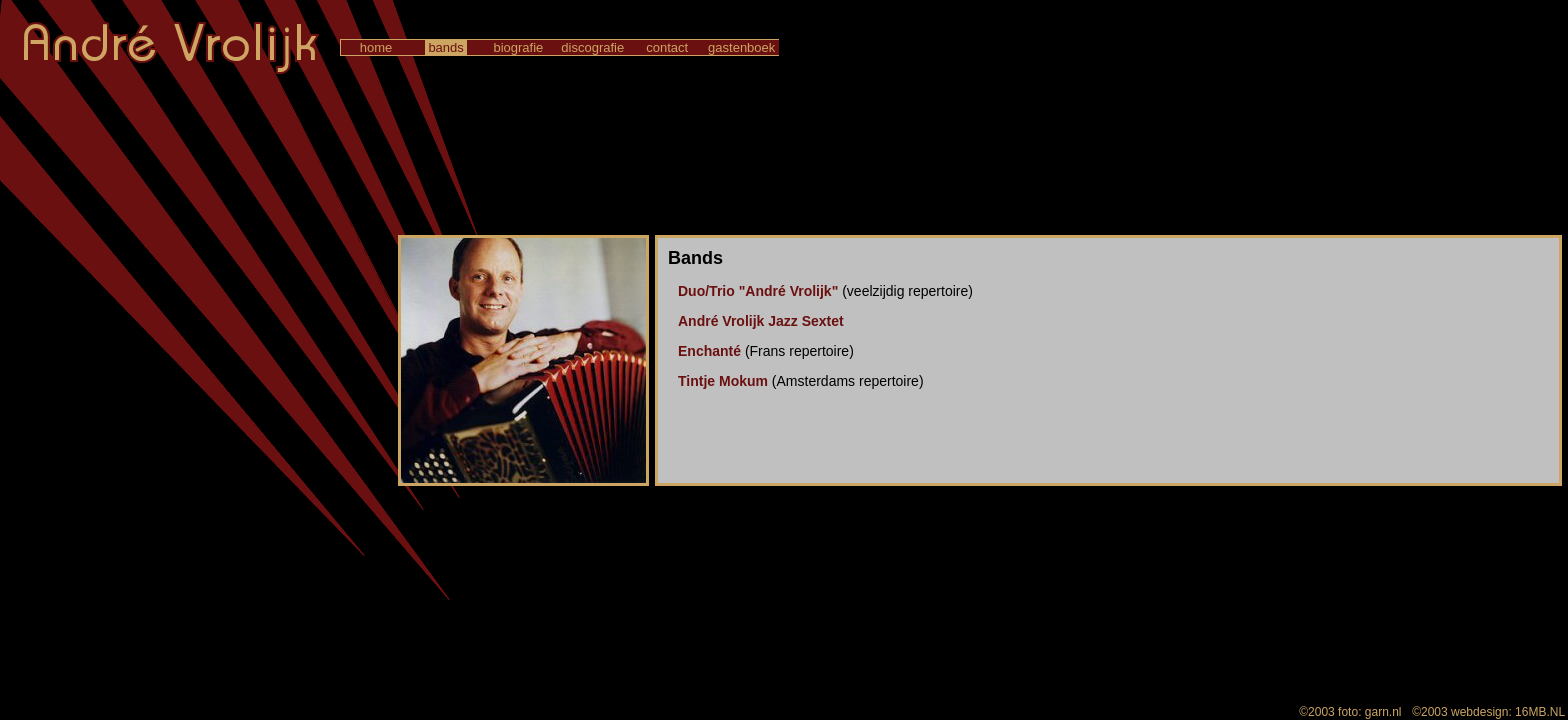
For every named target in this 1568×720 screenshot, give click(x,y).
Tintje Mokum (723, 381)
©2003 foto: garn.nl (1350, 712)
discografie (593, 47)
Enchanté (709, 351)
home (376, 47)
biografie (518, 47)
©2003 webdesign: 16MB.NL (1488, 712)
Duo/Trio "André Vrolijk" (758, 291)
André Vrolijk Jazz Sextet (761, 321)
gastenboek (741, 47)
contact (667, 47)
